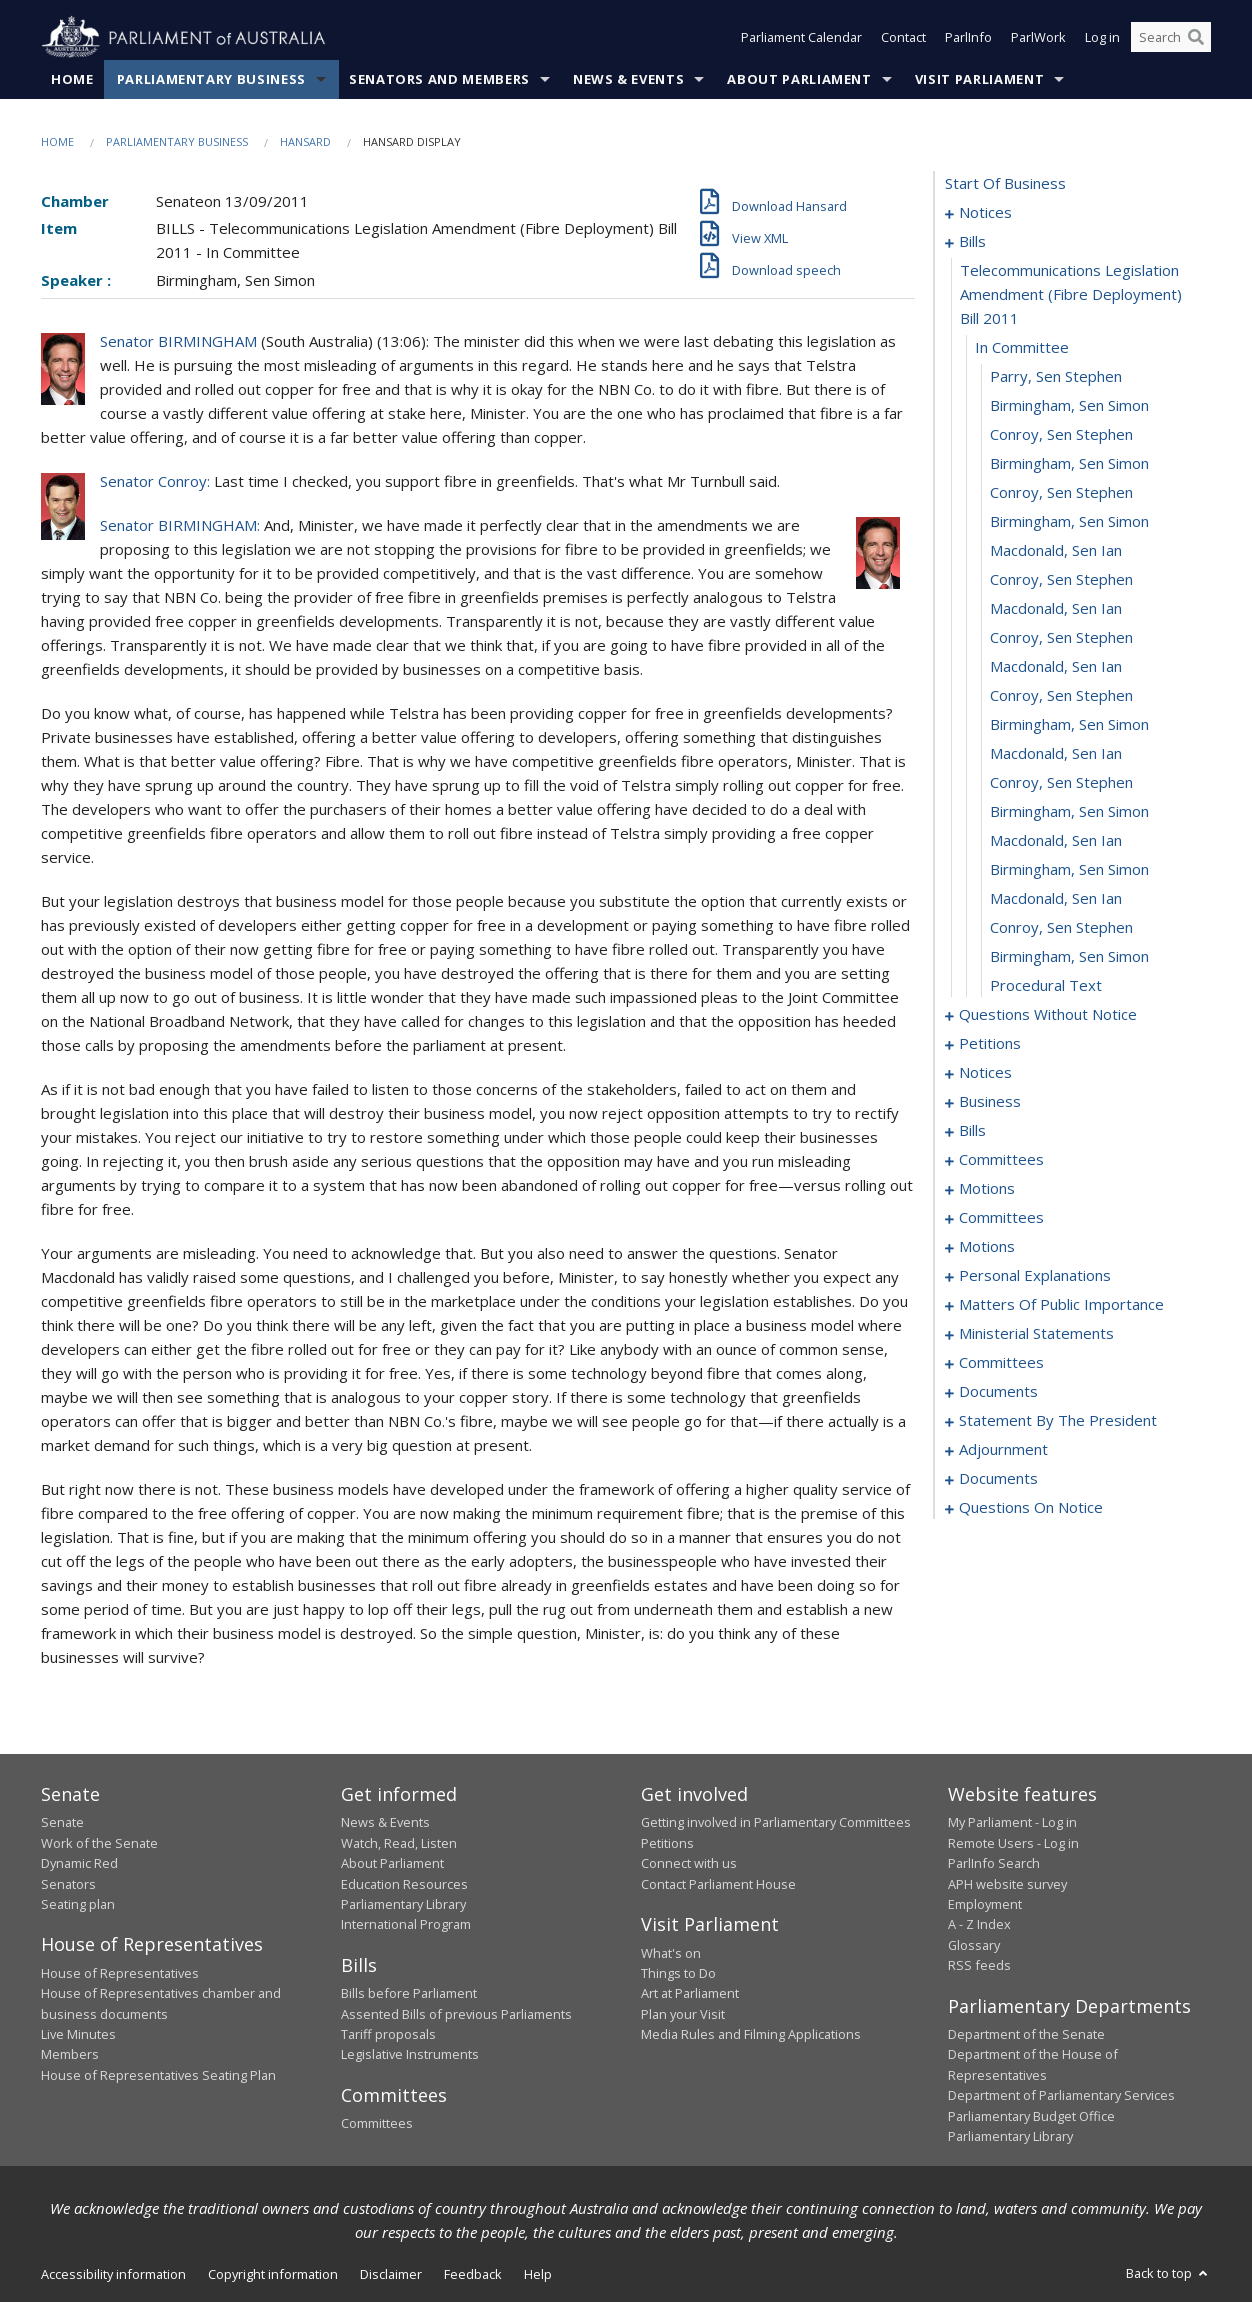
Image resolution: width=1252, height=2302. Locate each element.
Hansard (305, 141)
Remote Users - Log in (1013, 1843)
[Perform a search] (1196, 38)
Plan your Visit (683, 2014)
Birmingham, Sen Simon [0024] (1069, 870)
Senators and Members (439, 79)
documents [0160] (998, 1392)
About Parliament (799, 79)
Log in (1102, 38)
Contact (903, 38)
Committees (377, 2124)
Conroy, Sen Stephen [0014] (1061, 580)
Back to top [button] (1168, 2274)
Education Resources (404, 1884)
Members (70, 2055)
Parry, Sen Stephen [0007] (1056, 377)
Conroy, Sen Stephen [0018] (1061, 696)
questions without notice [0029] (1048, 1015)
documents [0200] (998, 1479)
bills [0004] (972, 242)
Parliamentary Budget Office (1031, 2116)
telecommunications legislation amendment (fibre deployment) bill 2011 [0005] (1071, 295)
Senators (68, 1884)
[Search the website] (1171, 38)
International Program (406, 1925)
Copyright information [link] (273, 2275)
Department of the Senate (1026, 2035)
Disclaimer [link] (391, 2275)
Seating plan (78, 1904)
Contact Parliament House (718, 1884)
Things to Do (678, 1973)
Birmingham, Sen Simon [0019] (1069, 725)
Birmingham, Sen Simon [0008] (1069, 406)
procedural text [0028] (1046, 986)
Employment (985, 1904)
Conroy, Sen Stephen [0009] (1061, 435)
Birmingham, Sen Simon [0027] (1069, 957)
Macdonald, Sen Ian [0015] (1056, 609)
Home (72, 79)
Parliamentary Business (211, 79)
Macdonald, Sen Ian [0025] (1056, 899)
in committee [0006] (1022, 348)
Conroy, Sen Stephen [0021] (1061, 783)
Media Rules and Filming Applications (751, 2035)
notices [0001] (985, 213)
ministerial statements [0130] (1036, 1334)
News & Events (628, 79)
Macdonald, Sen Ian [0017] (1056, 667)
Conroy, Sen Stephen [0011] (1061, 493)
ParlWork (1038, 38)
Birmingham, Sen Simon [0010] (1069, 464)
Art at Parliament (690, 1994)
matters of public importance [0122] (1061, 1305)
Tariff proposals (388, 2035)
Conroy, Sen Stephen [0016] (1061, 638)
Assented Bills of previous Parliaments (456, 2014)
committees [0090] (1001, 1218)
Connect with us (689, 1864)
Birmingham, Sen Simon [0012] (1069, 522)
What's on (671, 1953)
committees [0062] (1001, 1160)
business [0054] (990, 1102)
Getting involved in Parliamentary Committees (776, 1823)
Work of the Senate (99, 1843)
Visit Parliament (979, 79)
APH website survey (1007, 1884)
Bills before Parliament (409, 1994)
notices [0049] (985, 1073)
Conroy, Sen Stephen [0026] (1061, 928)
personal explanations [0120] (1035, 1276)
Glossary (974, 1945)
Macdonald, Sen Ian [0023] (1056, 841)
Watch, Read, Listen (399, 1843)
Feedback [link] (473, 2275)
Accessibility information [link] (113, 2275)
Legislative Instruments (410, 2055)
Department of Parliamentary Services (1061, 2096)
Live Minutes (78, 2035)
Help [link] (538, 2275)
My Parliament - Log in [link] (1012, 1823)
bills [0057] (972, 1131)
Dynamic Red (79, 1864)
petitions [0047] (990, 1044)
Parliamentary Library (403, 1904)
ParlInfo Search (994, 1864)
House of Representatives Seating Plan (158, 2075)
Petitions (667, 1843)
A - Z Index (979, 1925)
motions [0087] (987, 1189)
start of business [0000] (1005, 184)
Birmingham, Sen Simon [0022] (1069, 812)
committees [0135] (1001, 1363)
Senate (62, 1823)
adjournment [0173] (1003, 1450)
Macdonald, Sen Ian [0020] (1056, 754)
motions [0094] (987, 1247)
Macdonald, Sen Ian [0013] (1056, 551)
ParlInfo (968, 38)
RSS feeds (979, 1966)
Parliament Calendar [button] (801, 38)
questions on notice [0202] (1031, 1508)
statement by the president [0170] (1058, 1421)
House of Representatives (120, 1973)
